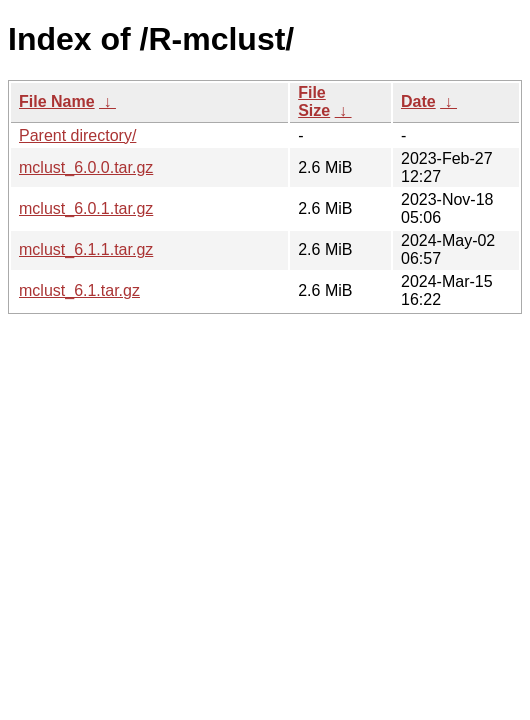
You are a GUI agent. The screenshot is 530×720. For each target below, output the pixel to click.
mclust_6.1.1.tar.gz (86, 249)
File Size (314, 101)
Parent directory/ (77, 135)
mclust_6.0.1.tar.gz (86, 208)
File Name (57, 101)
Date (418, 101)
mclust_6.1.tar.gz (79, 290)
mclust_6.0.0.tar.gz (86, 167)
